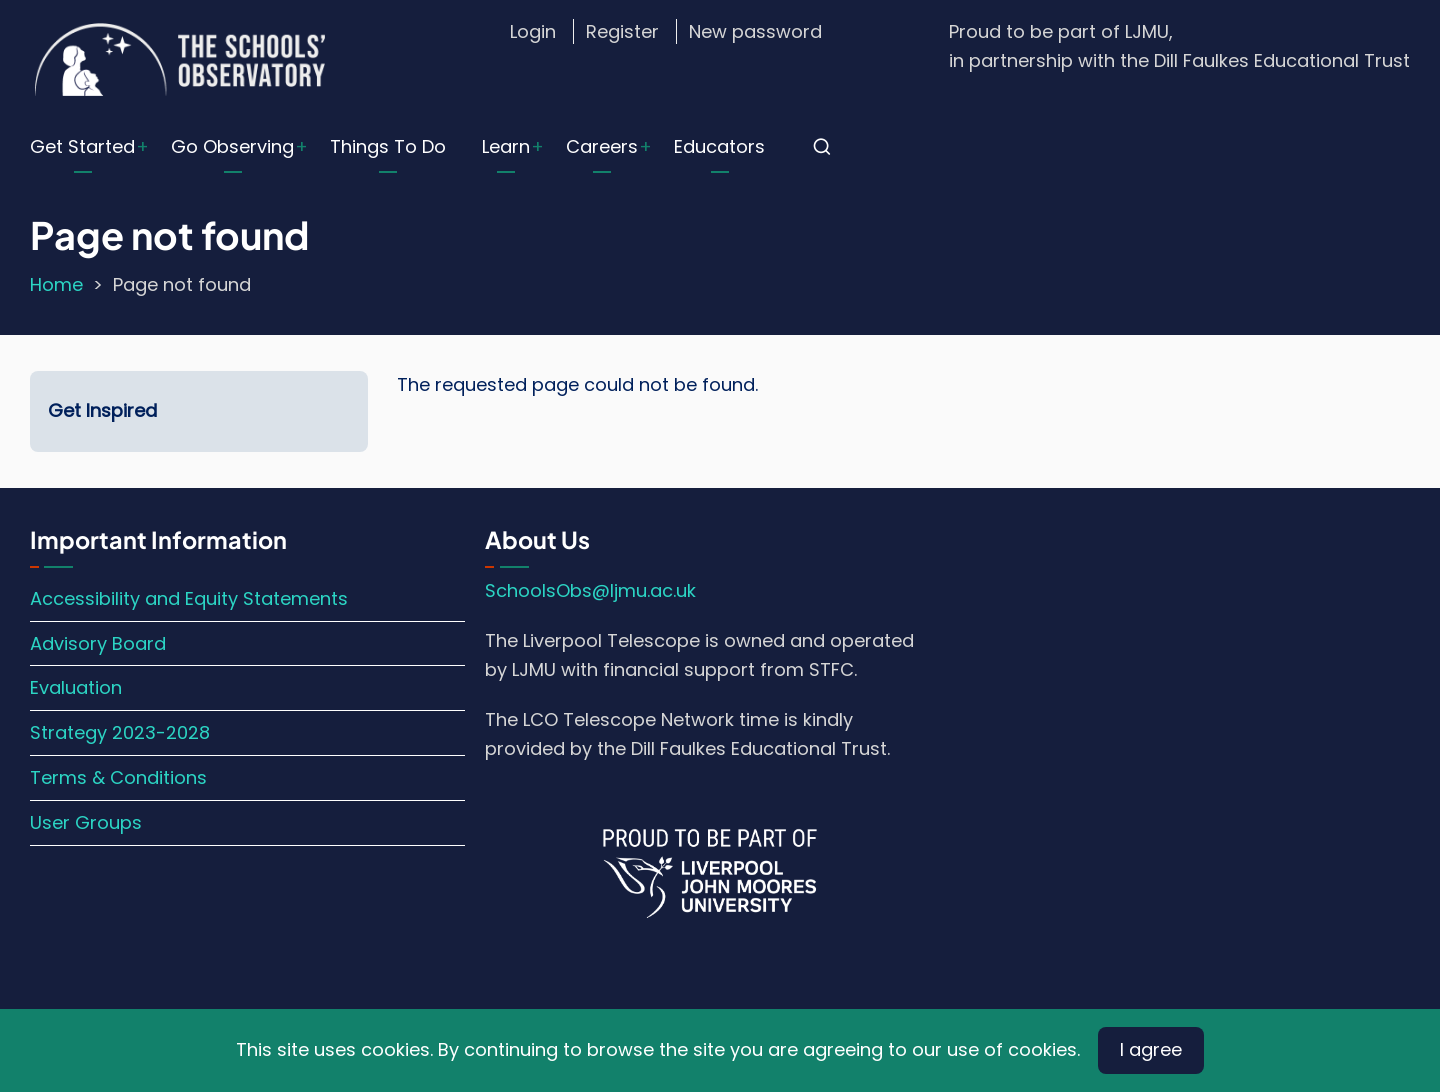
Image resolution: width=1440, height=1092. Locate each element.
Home (56, 284)
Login (533, 31)
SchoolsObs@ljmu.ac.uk (590, 590)
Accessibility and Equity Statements (189, 598)
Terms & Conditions (118, 777)
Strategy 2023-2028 (120, 732)
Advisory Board (98, 643)
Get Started (82, 146)
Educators (719, 146)
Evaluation (76, 687)
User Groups (86, 822)
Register (622, 31)
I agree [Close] (1151, 1049)
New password (755, 31)
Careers (602, 146)
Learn (506, 146)
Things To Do (388, 146)
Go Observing (232, 146)
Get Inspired (102, 410)
